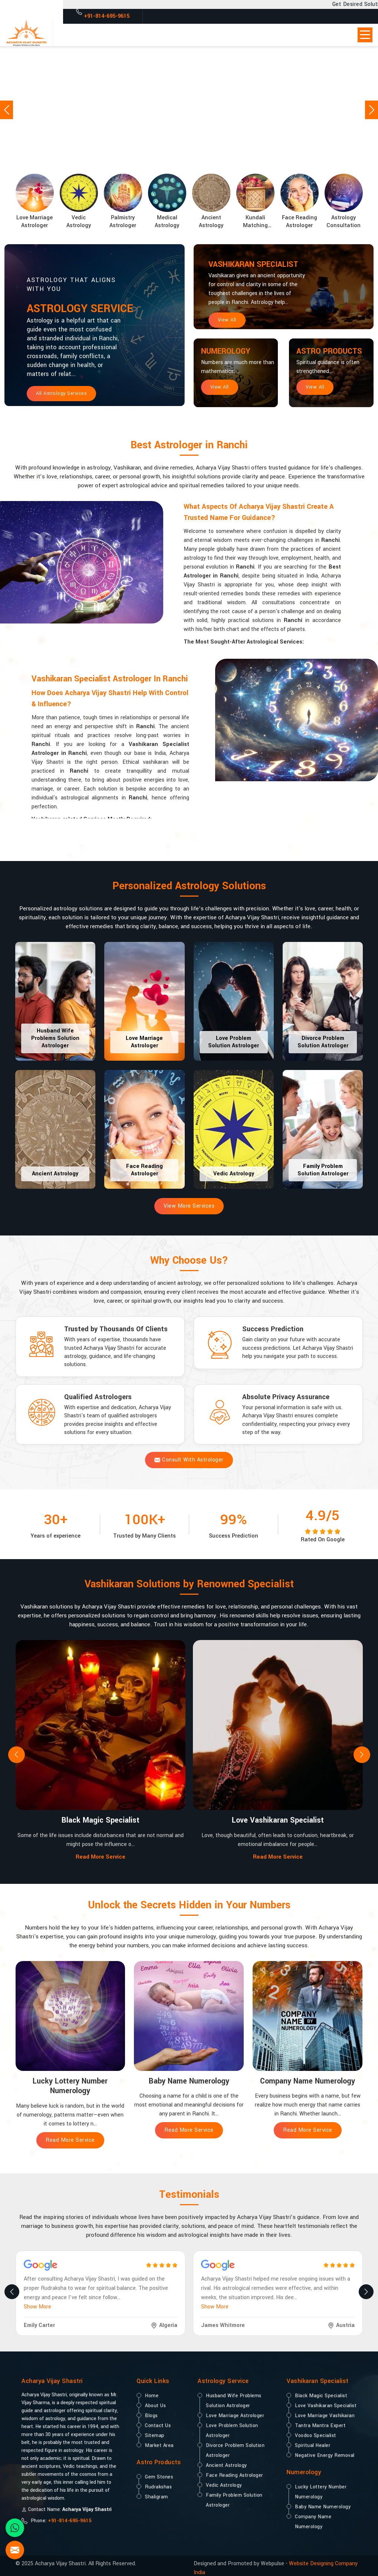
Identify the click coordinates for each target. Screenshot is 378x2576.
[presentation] (16, 1754)
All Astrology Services (61, 398)
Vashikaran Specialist (264, 265)
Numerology (232, 352)
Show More (37, 2307)
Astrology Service (97, 311)
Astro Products (321, 359)
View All (227, 321)
